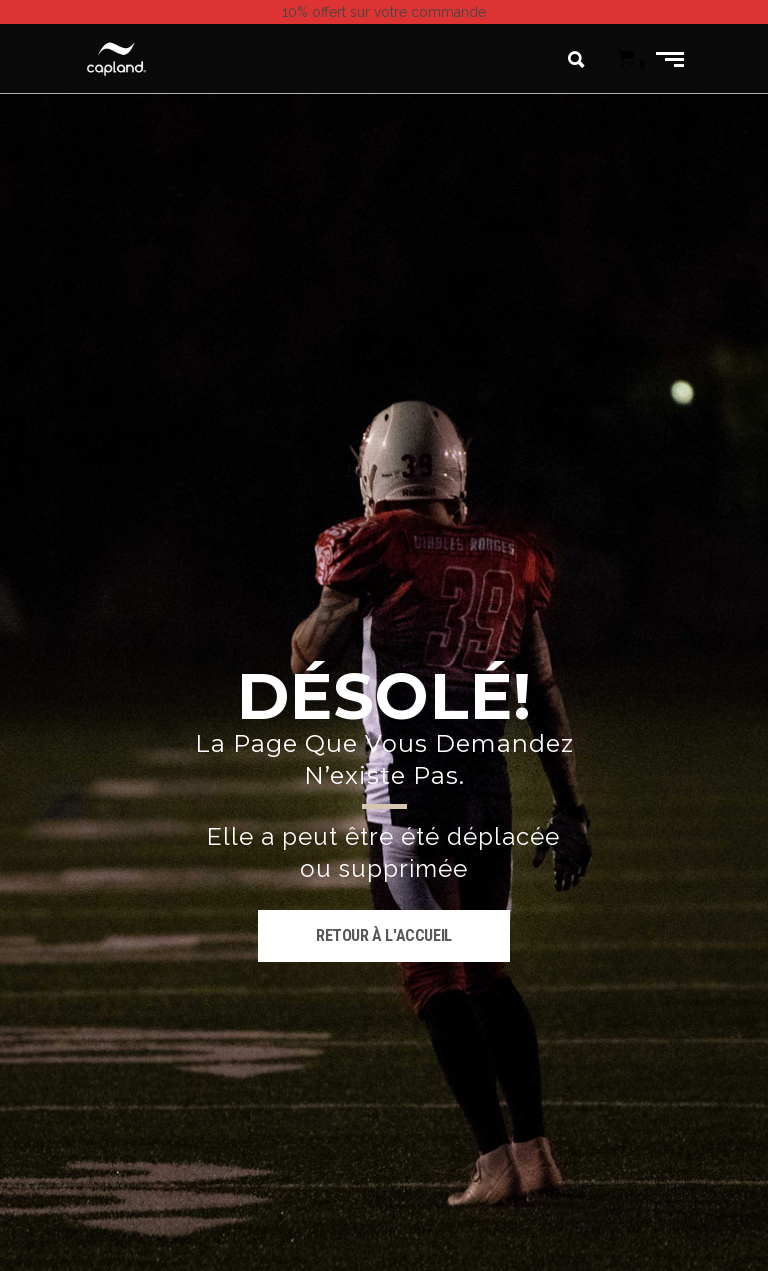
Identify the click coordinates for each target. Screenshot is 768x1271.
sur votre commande (384, 12)
